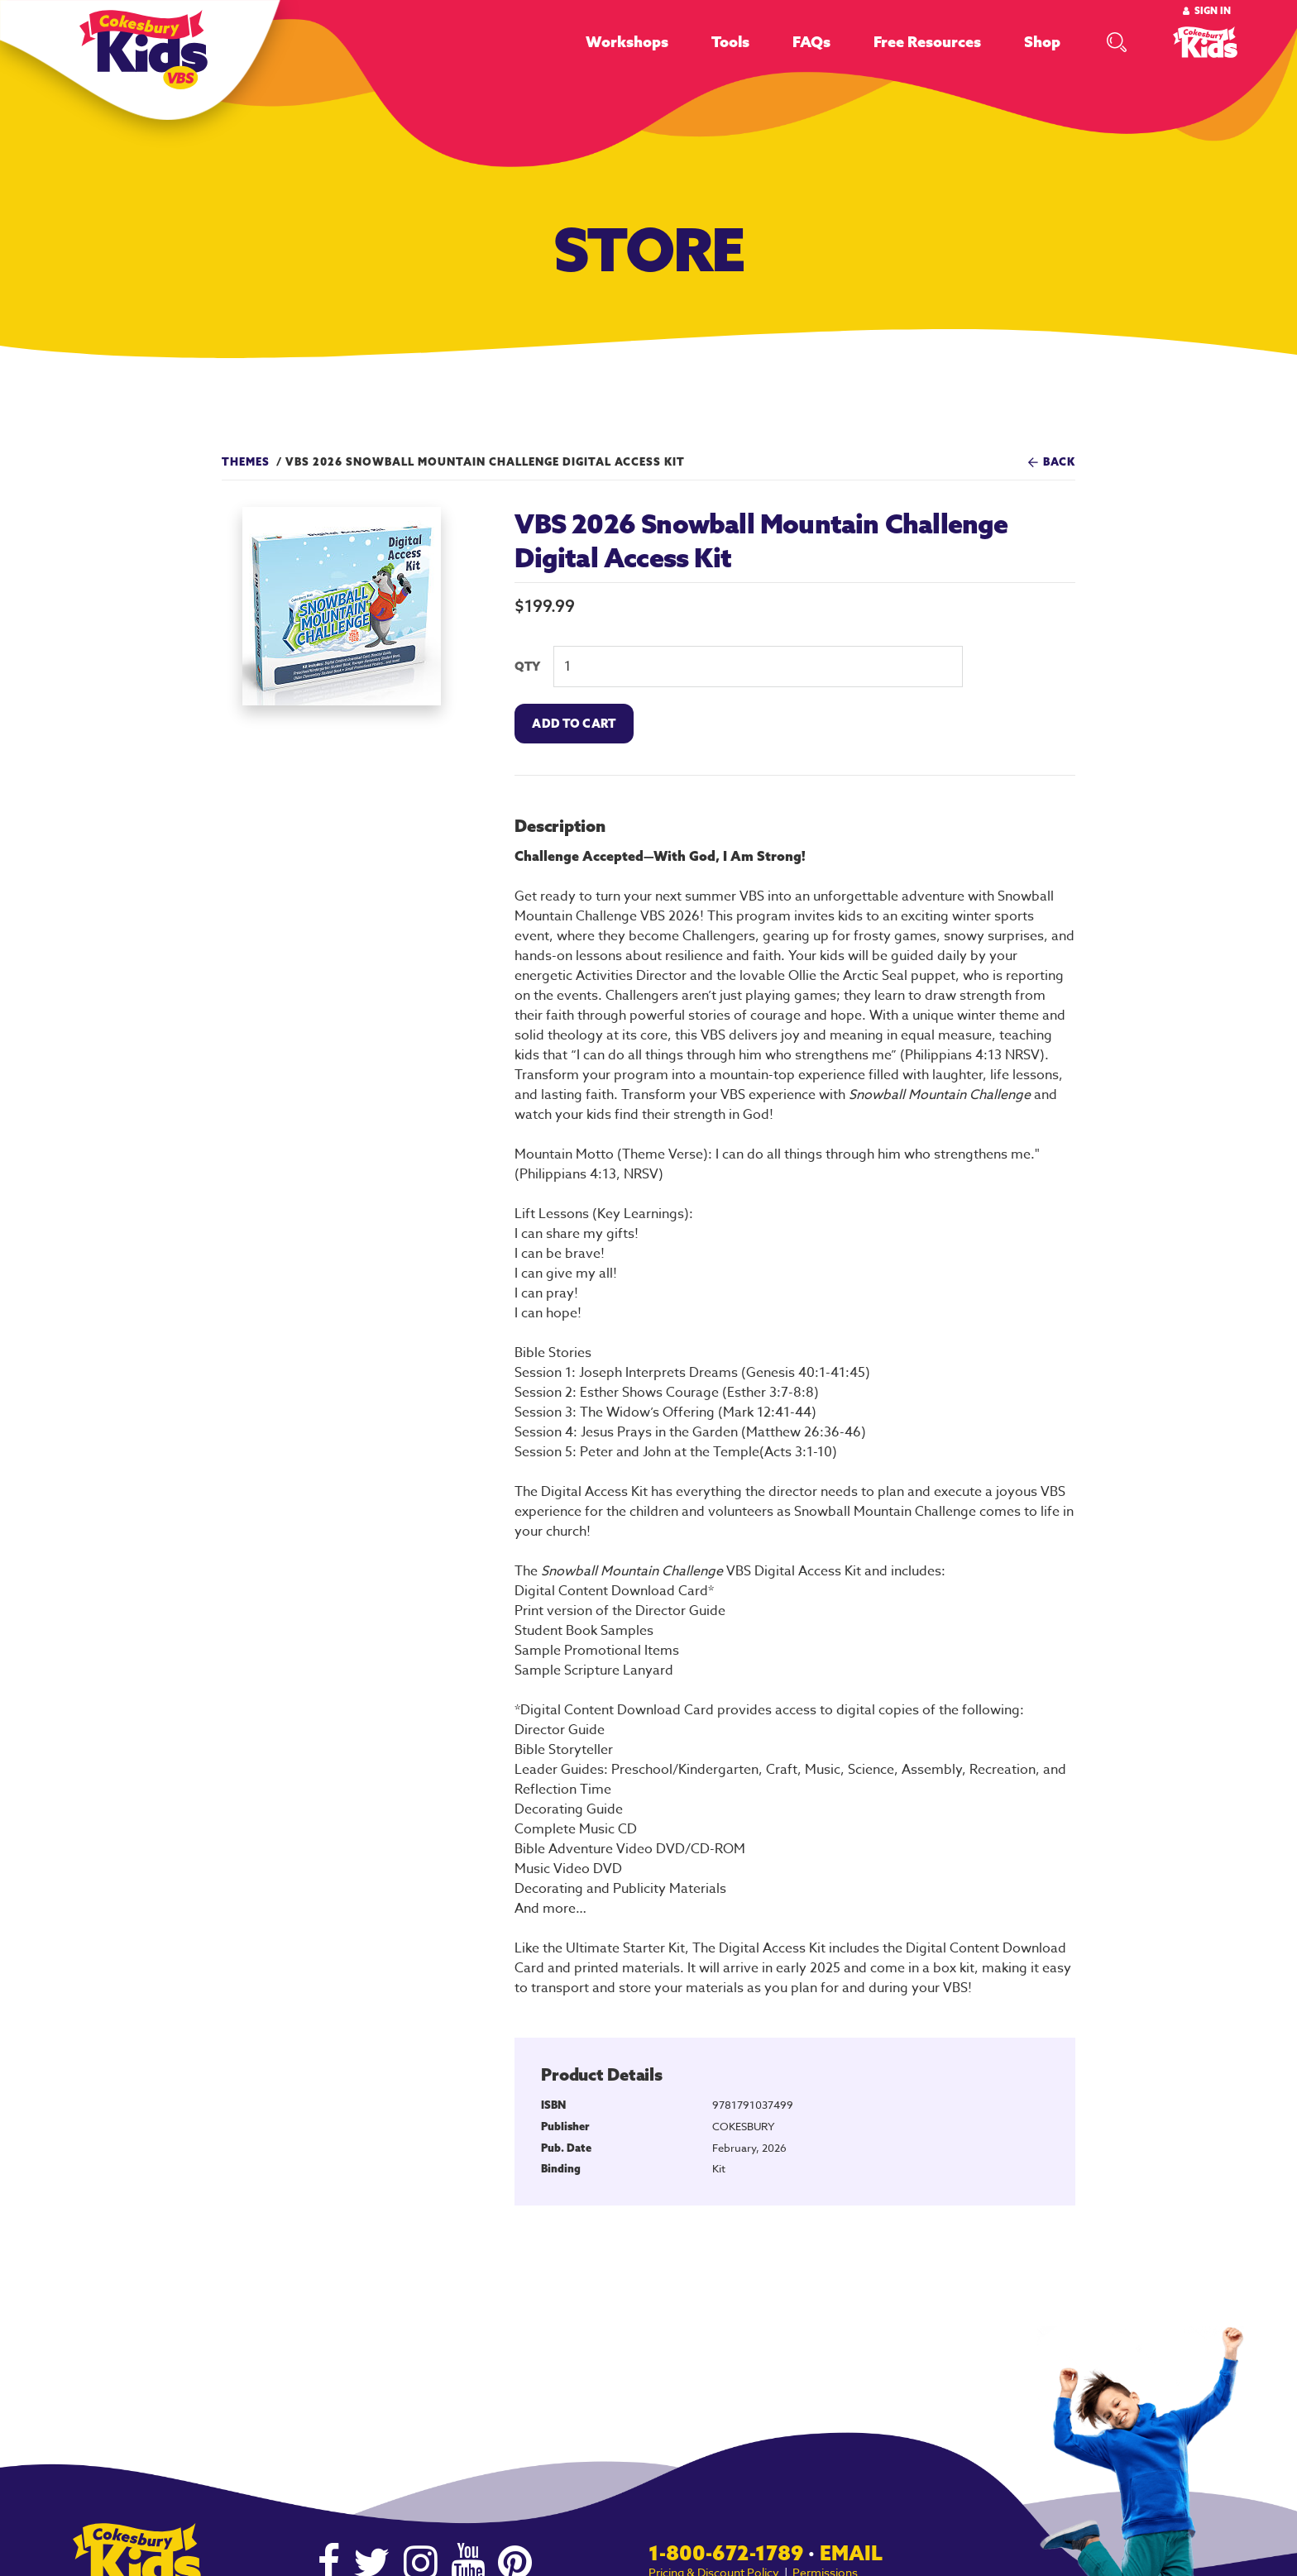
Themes (246, 461)
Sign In (1212, 11)
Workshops (627, 41)
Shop (1042, 41)
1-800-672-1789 (725, 2552)
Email (851, 2552)
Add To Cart (573, 723)
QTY (527, 666)
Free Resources (927, 41)
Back (1059, 461)
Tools (730, 41)
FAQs (811, 41)
